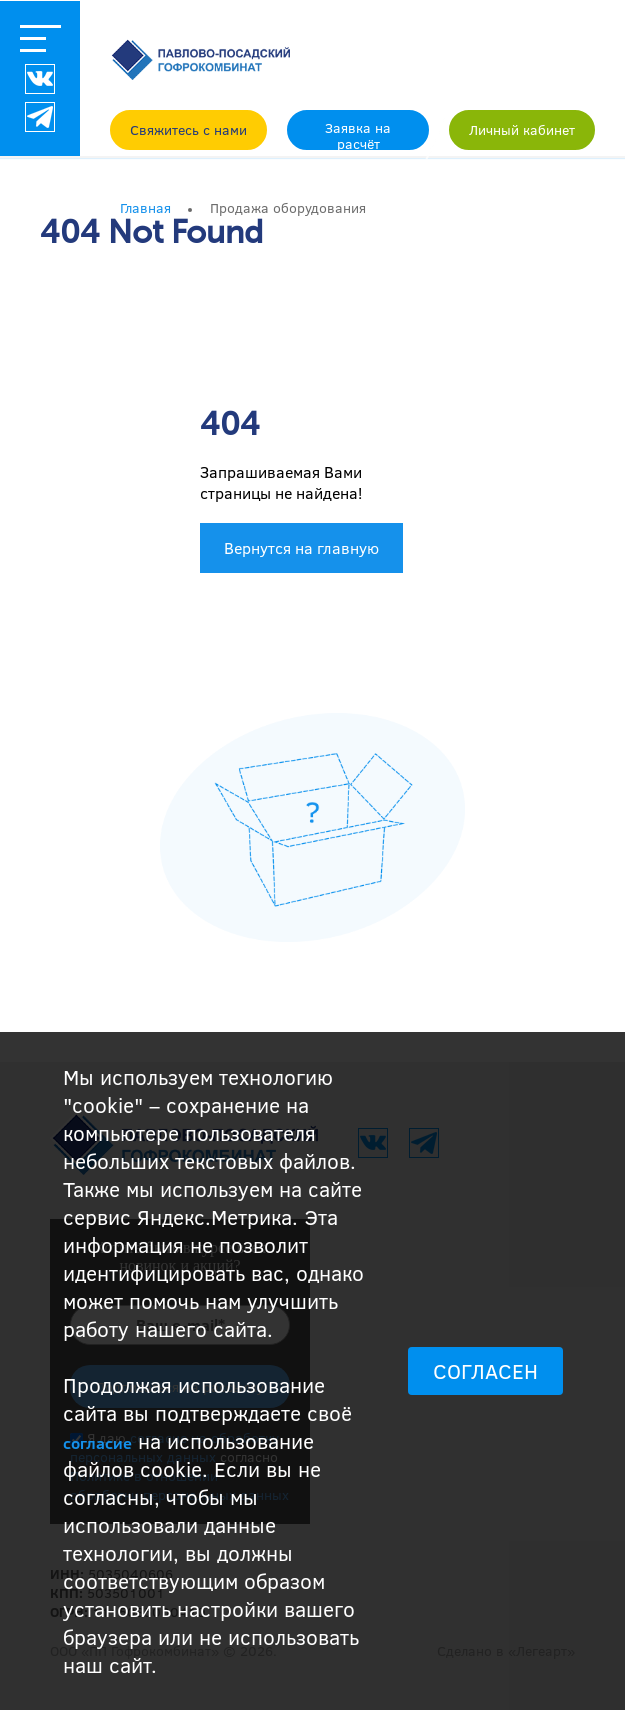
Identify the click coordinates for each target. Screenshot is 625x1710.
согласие (97, 1442)
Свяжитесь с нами (188, 129)
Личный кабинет (522, 129)
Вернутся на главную (301, 547)
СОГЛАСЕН (485, 1371)
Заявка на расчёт (358, 134)
